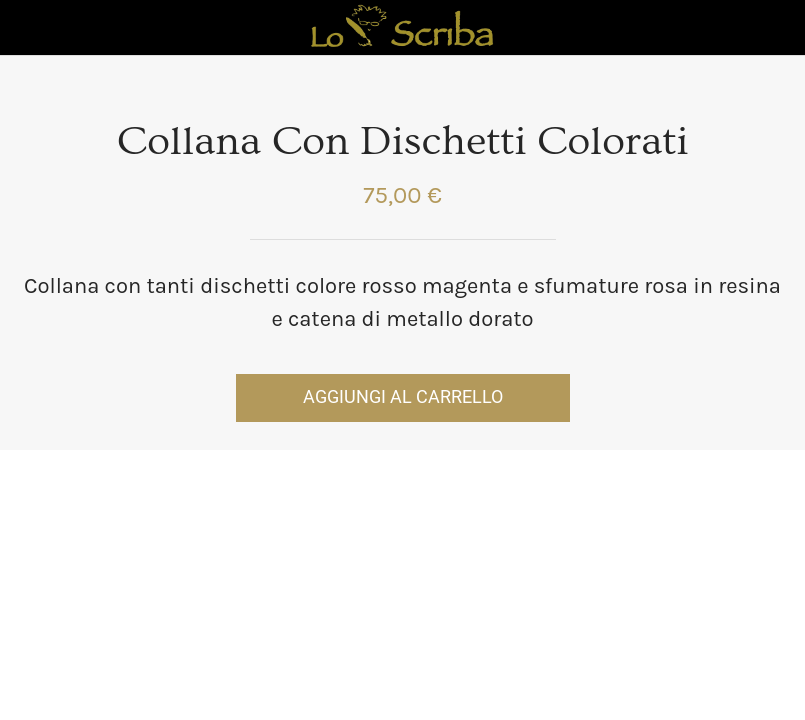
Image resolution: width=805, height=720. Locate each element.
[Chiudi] (28, 28)
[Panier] (777, 28)
